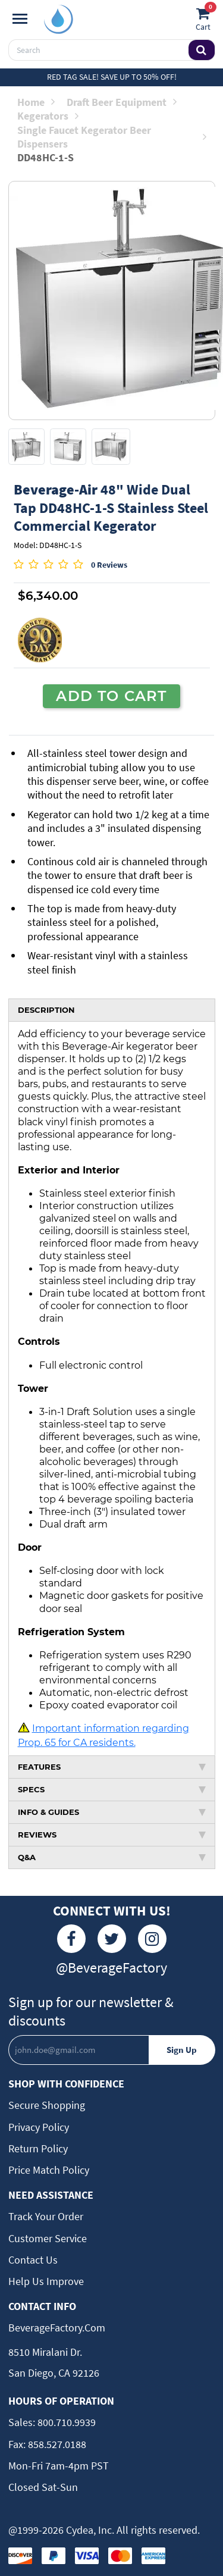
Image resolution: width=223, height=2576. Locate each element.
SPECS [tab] (112, 1789)
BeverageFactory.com (56, 2327)
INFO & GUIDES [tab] (112, 1812)
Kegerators (47, 116)
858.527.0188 (56, 2444)
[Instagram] (152, 1938)
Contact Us (33, 2260)
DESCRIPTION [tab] (46, 1010)
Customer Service (47, 2238)
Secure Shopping (46, 2105)
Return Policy (38, 2148)
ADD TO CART (111, 696)
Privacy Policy (38, 2127)
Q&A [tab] (112, 1857)
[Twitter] (112, 1938)
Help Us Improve (46, 2281)
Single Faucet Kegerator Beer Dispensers (111, 137)
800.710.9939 (65, 2422)
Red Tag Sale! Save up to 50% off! (112, 76)
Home (36, 102)
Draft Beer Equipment (122, 102)
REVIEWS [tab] (112, 1834)
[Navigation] (19, 19)
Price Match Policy (48, 2170)
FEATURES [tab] (112, 1766)
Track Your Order (45, 2216)
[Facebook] (71, 1938)
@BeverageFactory (111, 1967)
